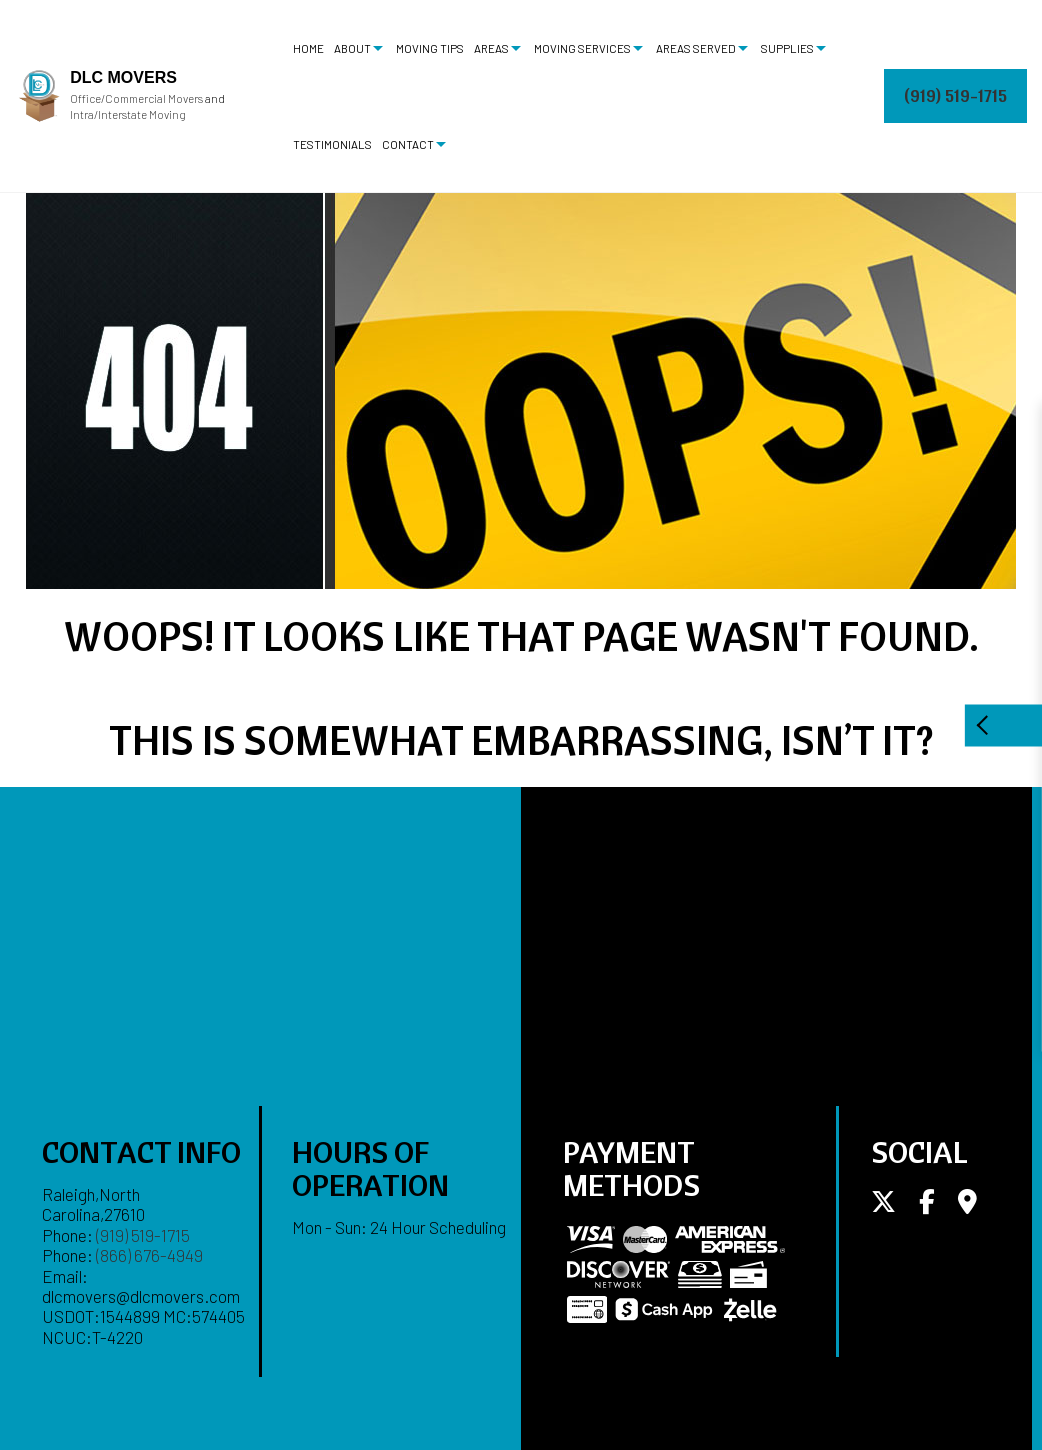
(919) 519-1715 (955, 95)
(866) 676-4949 (149, 1255)
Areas (491, 48)
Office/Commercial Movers (136, 98)
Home (308, 48)
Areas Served (696, 48)
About (352, 48)
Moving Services (582, 48)
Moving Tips (430, 48)
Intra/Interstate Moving (128, 114)
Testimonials (332, 144)
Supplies (787, 48)
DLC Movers (123, 77)
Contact (408, 144)
